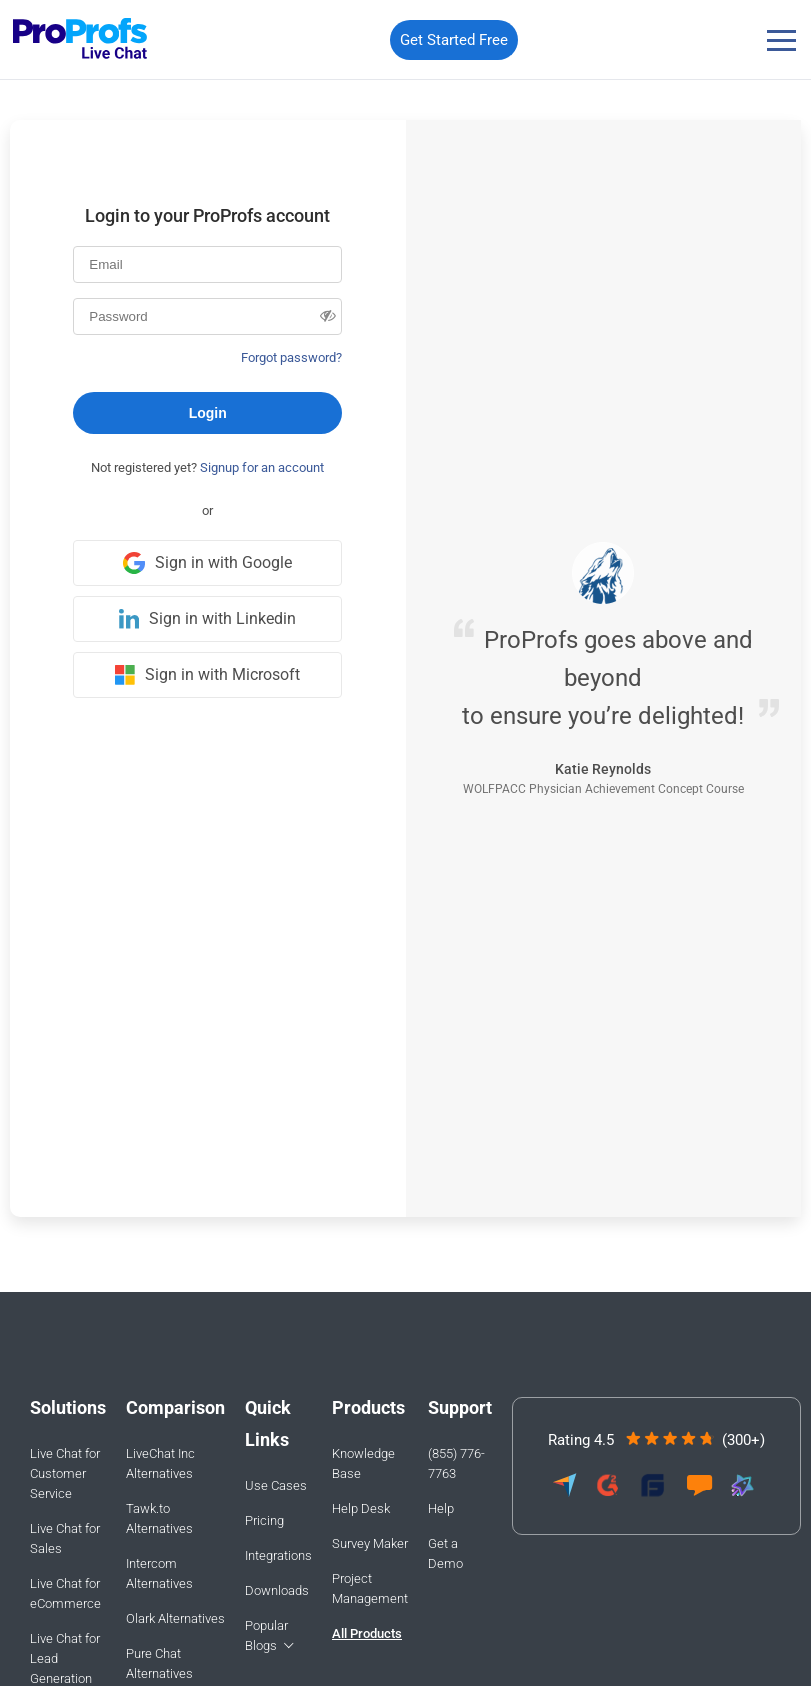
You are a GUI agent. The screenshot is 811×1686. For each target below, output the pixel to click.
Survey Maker (370, 1543)
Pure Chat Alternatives (159, 1663)
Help (441, 1508)
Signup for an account (262, 467)
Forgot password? (291, 357)
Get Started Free (454, 40)
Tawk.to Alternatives (159, 1518)
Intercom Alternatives (159, 1573)
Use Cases (276, 1485)
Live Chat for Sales (65, 1538)
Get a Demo (445, 1553)
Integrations (278, 1555)
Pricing (264, 1520)
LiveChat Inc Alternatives (160, 1463)
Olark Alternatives (175, 1618)
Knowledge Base (363, 1463)
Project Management (370, 1588)
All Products (367, 1633)
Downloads (277, 1590)
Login (208, 413)
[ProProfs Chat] (80, 40)
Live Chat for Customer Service (65, 1473)
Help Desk (361, 1508)
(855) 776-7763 (456, 1463)
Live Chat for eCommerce (65, 1593)
